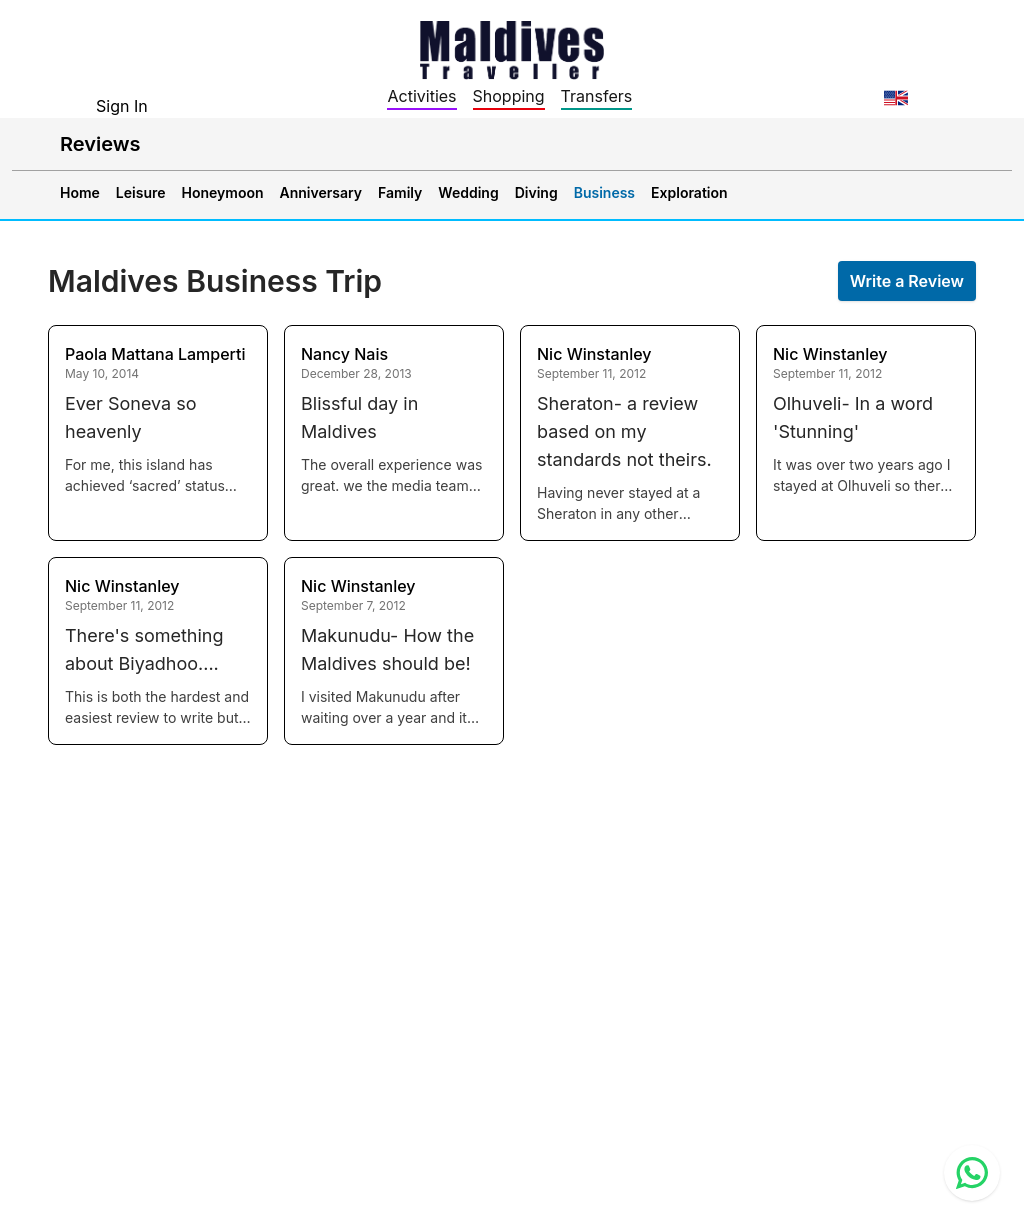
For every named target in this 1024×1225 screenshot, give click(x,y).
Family (400, 192)
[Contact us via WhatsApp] (972, 1173)
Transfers (597, 96)
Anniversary (321, 192)
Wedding (468, 192)
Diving (536, 192)
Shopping (509, 96)
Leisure (141, 192)
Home (80, 192)
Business (604, 192)
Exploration (689, 192)
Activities (421, 96)
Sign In (122, 106)
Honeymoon (223, 192)
